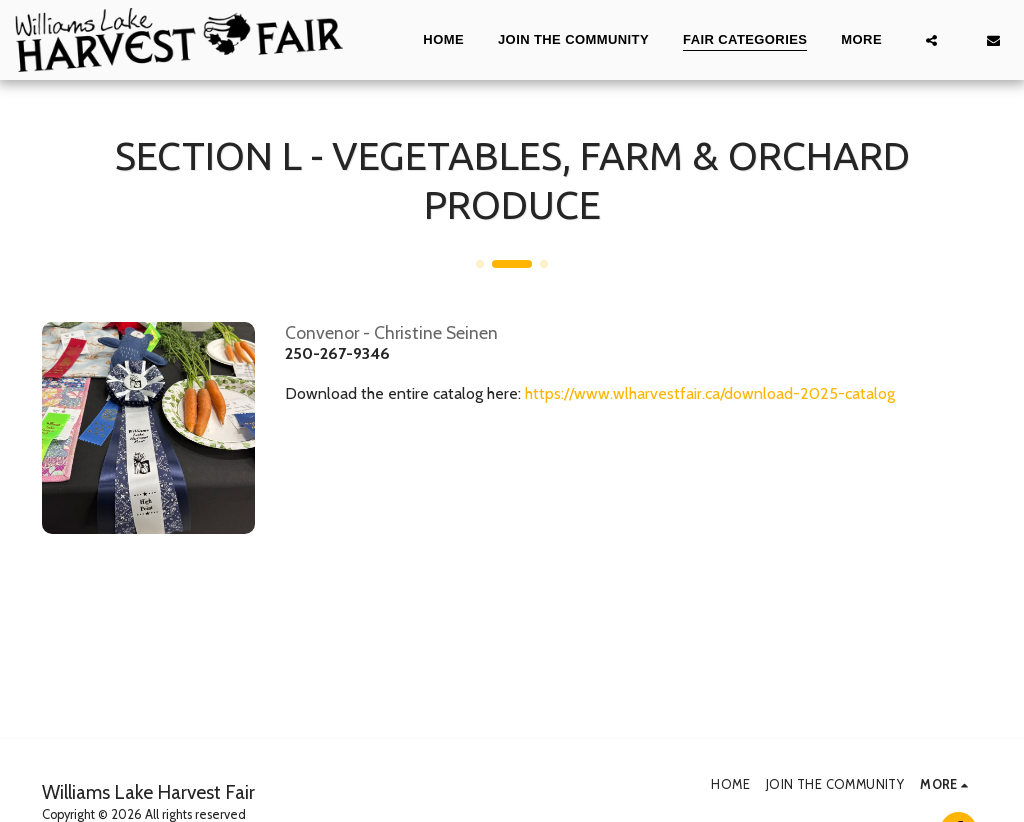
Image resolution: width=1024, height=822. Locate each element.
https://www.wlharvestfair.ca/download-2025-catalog (710, 393)
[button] (931, 40)
